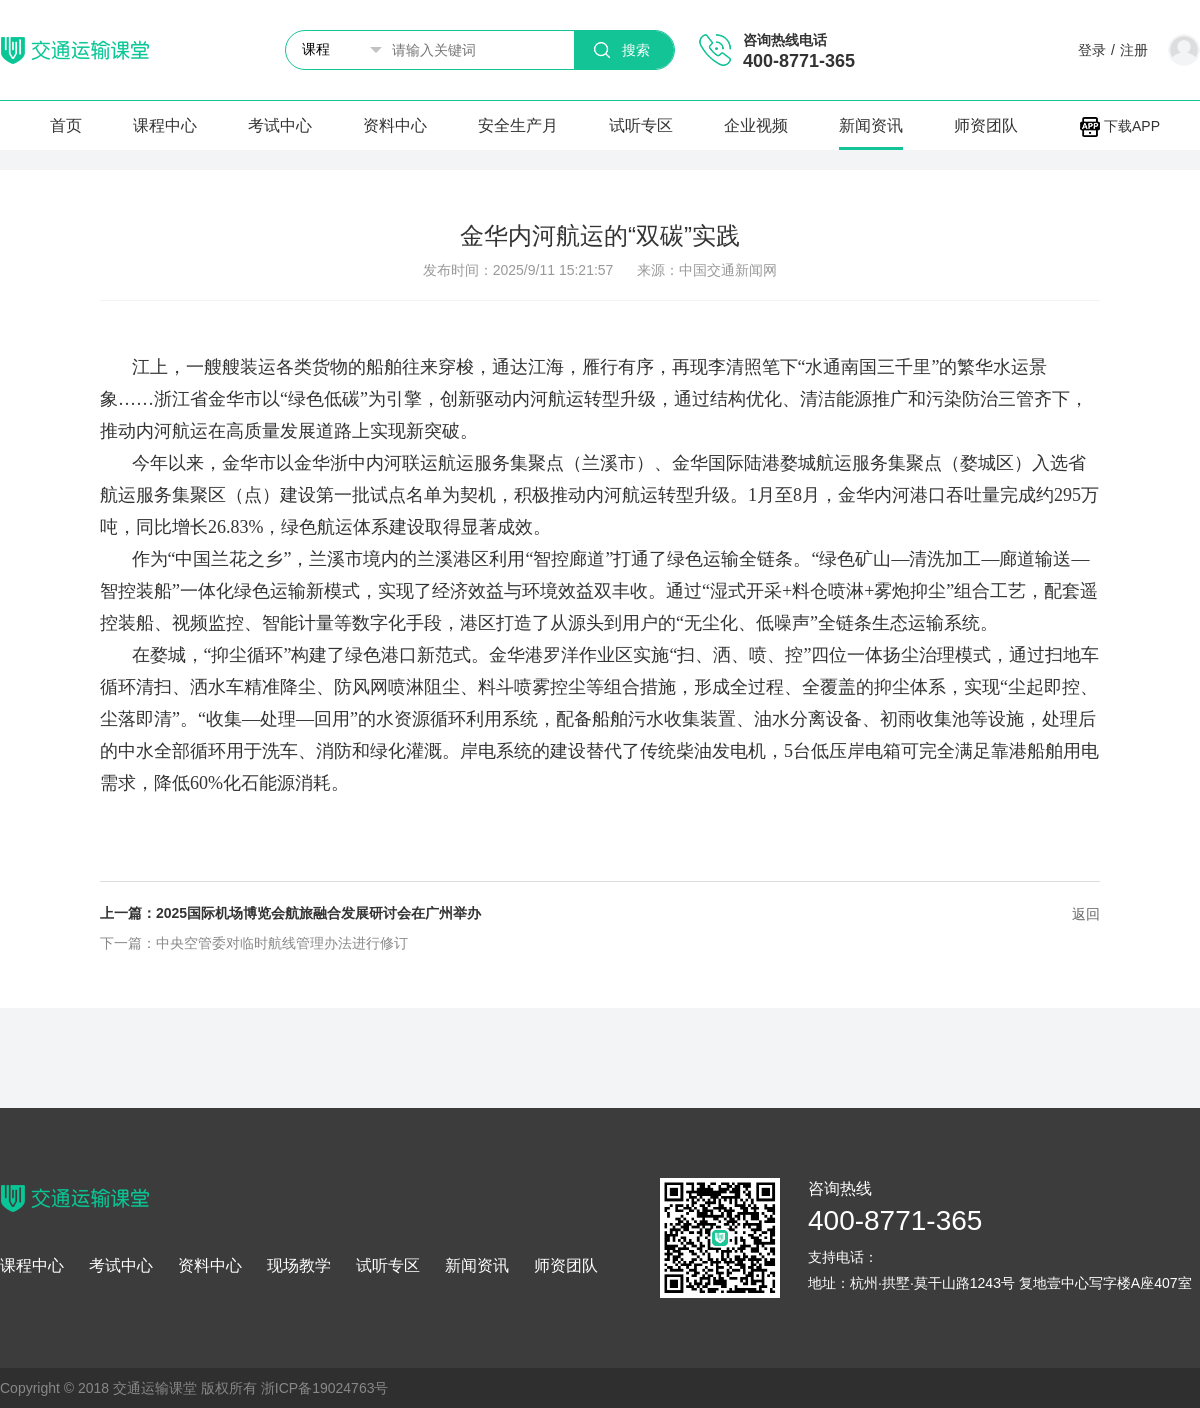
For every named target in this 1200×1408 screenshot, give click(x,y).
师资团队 (986, 125)
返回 (1086, 914)
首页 (66, 125)
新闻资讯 (871, 125)
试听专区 (641, 125)
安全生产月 (518, 125)
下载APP (1120, 126)
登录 (1092, 50)
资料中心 (395, 125)
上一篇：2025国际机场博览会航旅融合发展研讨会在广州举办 (290, 913)
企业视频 (756, 125)
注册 (1134, 50)
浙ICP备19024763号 (325, 1388)
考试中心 (280, 125)
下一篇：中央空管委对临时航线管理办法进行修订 (254, 943)
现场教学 (299, 1266)
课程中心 (165, 125)
